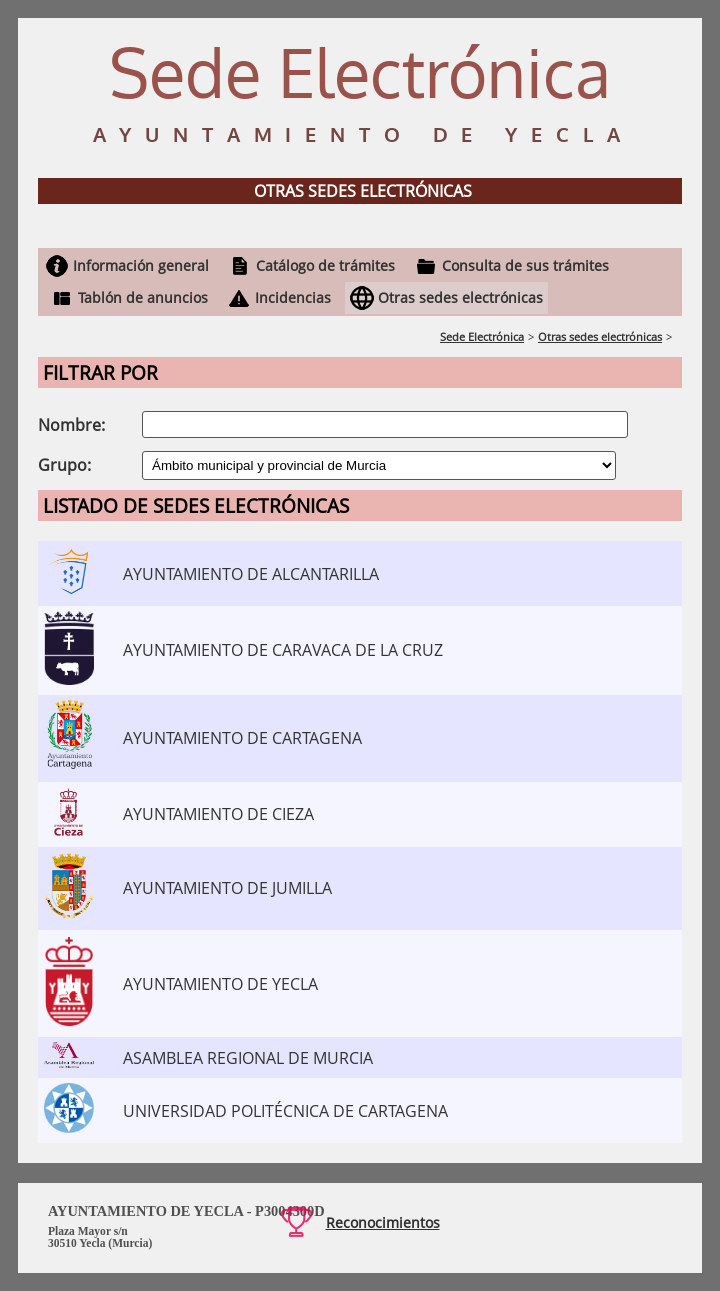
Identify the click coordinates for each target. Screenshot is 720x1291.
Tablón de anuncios (143, 297)
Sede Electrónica (482, 336)
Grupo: (64, 465)
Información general (141, 265)
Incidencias (293, 297)
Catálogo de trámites (325, 265)
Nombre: (71, 425)
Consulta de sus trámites (525, 265)
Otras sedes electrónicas (460, 297)
